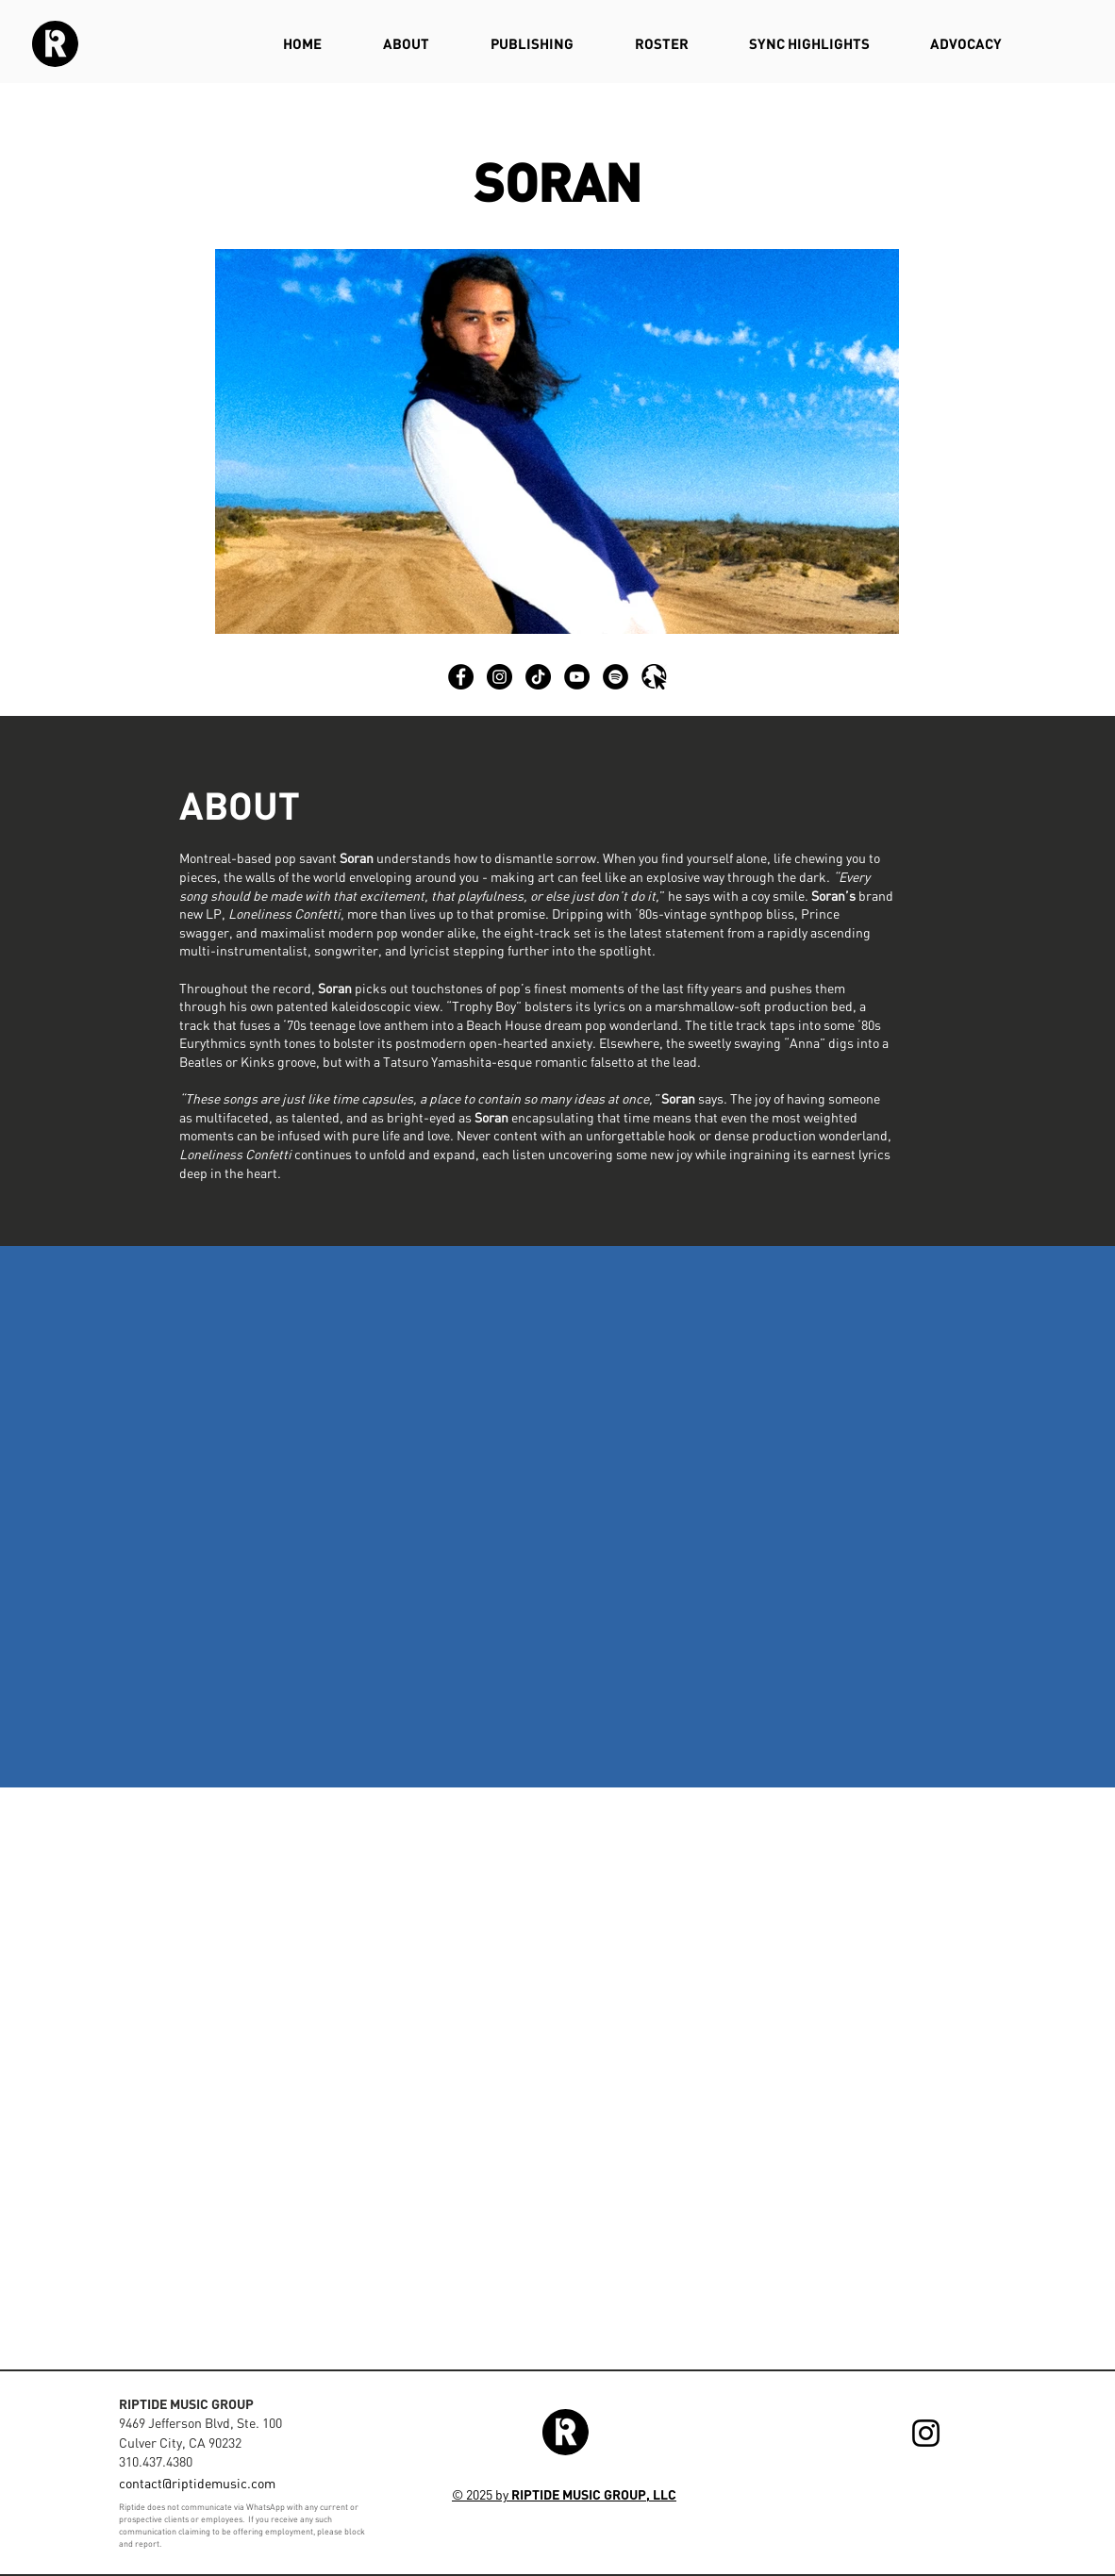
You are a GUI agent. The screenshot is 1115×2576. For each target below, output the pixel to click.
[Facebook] (461, 677)
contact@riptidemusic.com (197, 2483)
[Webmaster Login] (959, 2503)
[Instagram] (925, 2433)
